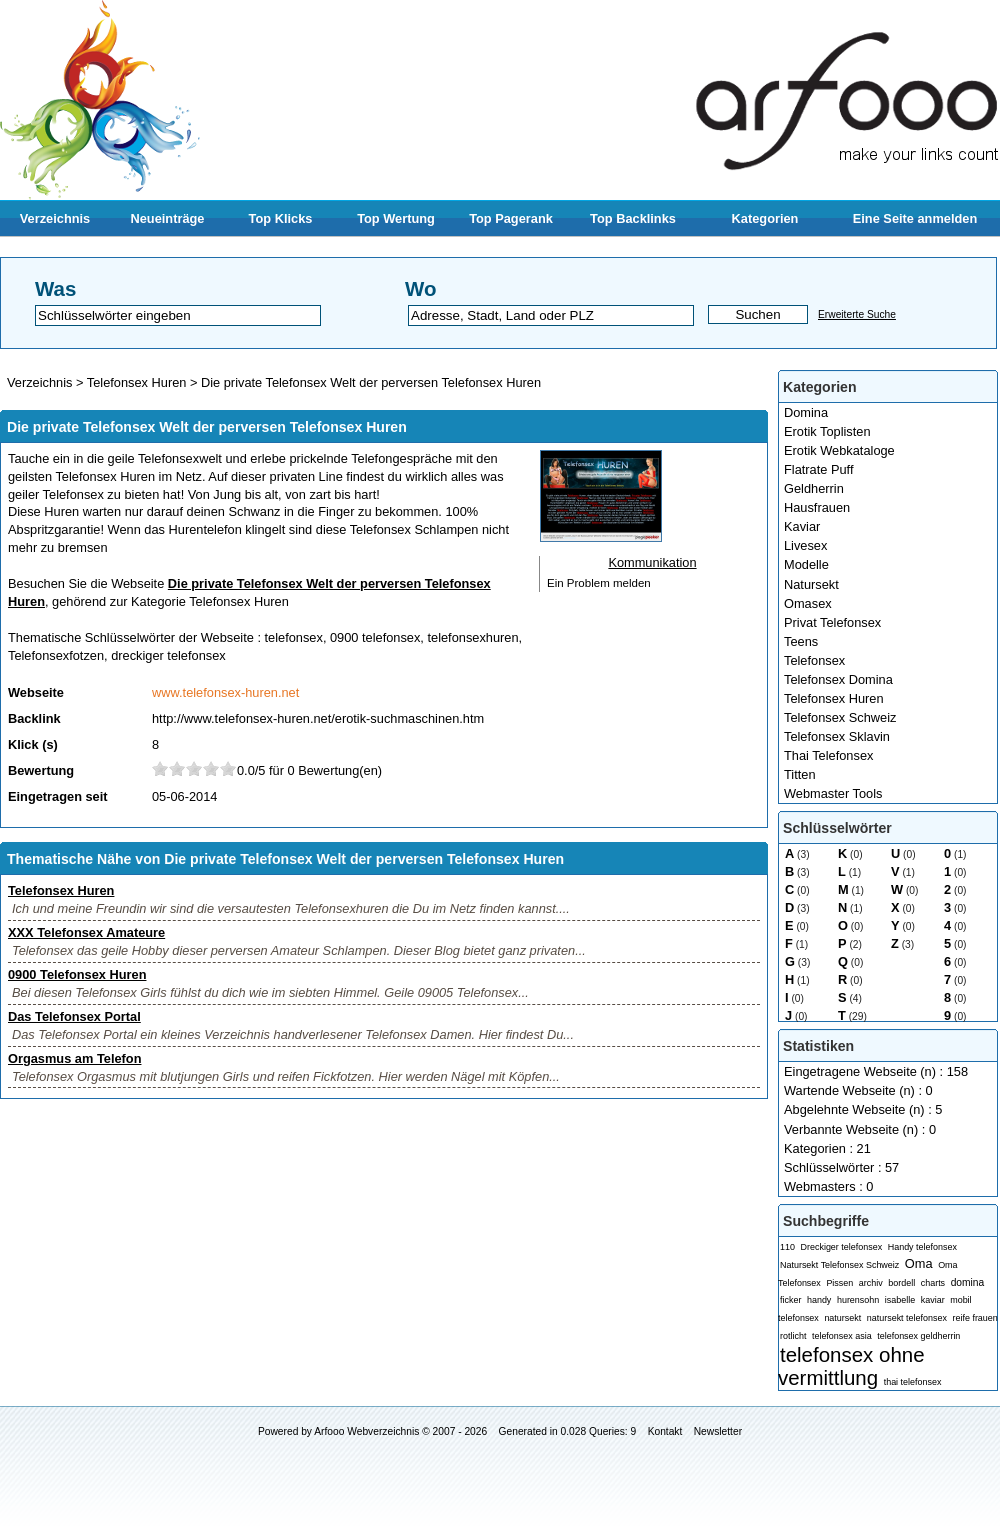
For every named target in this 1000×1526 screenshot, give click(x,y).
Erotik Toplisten (827, 431)
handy (819, 1300)
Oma (919, 1263)
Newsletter (718, 1431)
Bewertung (41, 770)
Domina (806, 412)
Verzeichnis (55, 218)
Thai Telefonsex (828, 755)
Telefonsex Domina (838, 679)
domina (968, 1282)
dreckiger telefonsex (168, 655)
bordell (901, 1283)
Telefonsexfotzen (56, 655)
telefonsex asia (842, 1336)
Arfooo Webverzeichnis (366, 1431)
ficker (790, 1300)
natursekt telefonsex (907, 1318)
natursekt (842, 1318)
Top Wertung (396, 218)
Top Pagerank (511, 218)
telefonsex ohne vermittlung (851, 1366)
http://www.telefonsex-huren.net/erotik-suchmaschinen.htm (318, 718)
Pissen (839, 1283)
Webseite (36, 692)
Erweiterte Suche (857, 314)
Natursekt (811, 584)
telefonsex (294, 637)
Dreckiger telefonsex (842, 1247)
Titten (800, 774)
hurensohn (858, 1300)
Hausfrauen (817, 507)
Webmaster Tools (833, 793)
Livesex (805, 545)
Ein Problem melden (599, 583)
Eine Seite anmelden (915, 218)
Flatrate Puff (818, 469)
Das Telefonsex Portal (74, 1016)
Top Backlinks (633, 218)
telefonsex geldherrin (918, 1336)
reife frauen (974, 1318)
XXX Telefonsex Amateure (86, 932)
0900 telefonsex (375, 637)
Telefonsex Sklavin (837, 736)
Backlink (34, 718)
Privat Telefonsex (832, 622)
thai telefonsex (913, 1382)
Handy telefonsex (922, 1247)
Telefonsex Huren (834, 698)
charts (933, 1283)
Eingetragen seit (58, 796)
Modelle (806, 564)
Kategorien (765, 218)
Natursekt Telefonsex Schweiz (839, 1265)
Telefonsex (814, 660)
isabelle (900, 1300)
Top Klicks (281, 218)
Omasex (808, 603)
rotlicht (793, 1336)
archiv (871, 1283)
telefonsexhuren (472, 637)
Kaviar (802, 526)
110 (787, 1247)
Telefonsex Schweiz (840, 717)
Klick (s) (33, 744)
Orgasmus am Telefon (74, 1058)
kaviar (933, 1300)
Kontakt (665, 1431)
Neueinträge (168, 218)
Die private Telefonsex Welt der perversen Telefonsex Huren (371, 382)
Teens (801, 641)
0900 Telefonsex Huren (77, 974)
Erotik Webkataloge (839, 450)
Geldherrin (814, 488)
